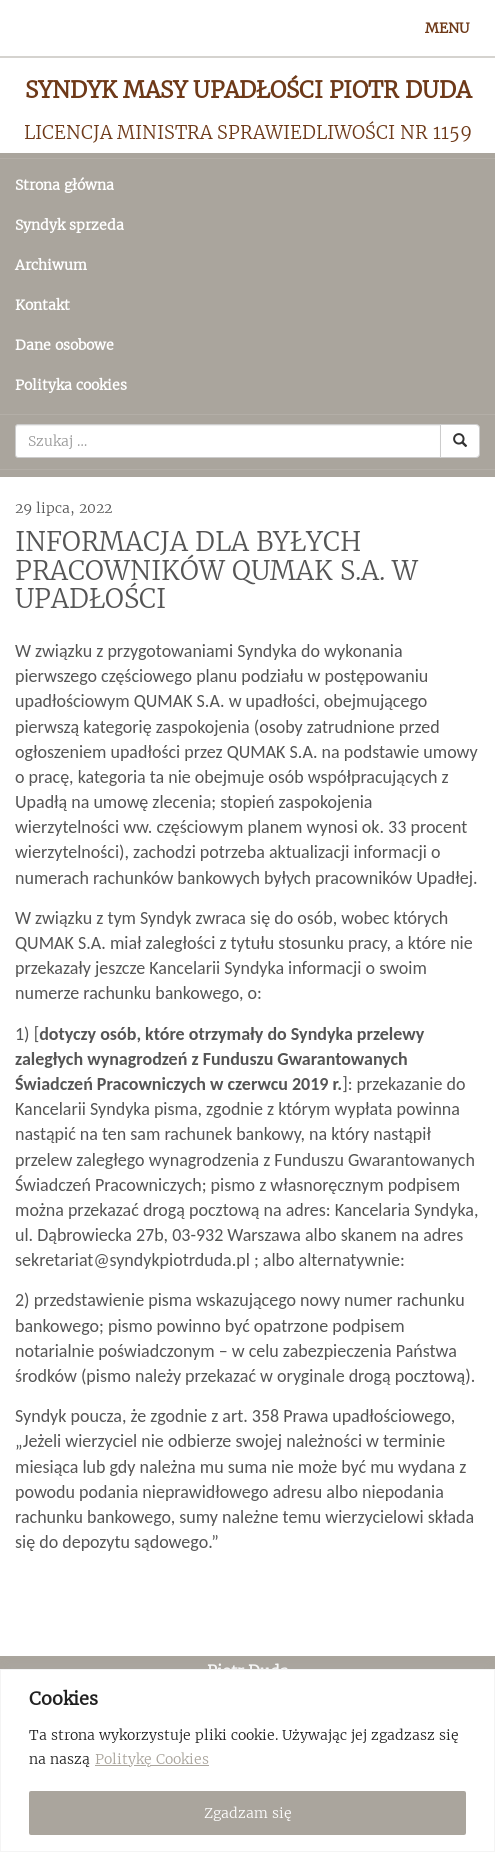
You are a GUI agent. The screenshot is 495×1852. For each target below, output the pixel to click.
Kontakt (42, 305)
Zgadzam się (248, 1813)
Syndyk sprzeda (69, 225)
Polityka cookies (71, 385)
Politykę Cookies (152, 1759)
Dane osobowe (64, 345)
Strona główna (64, 185)
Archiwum (51, 265)
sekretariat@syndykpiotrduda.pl (132, 1260)
